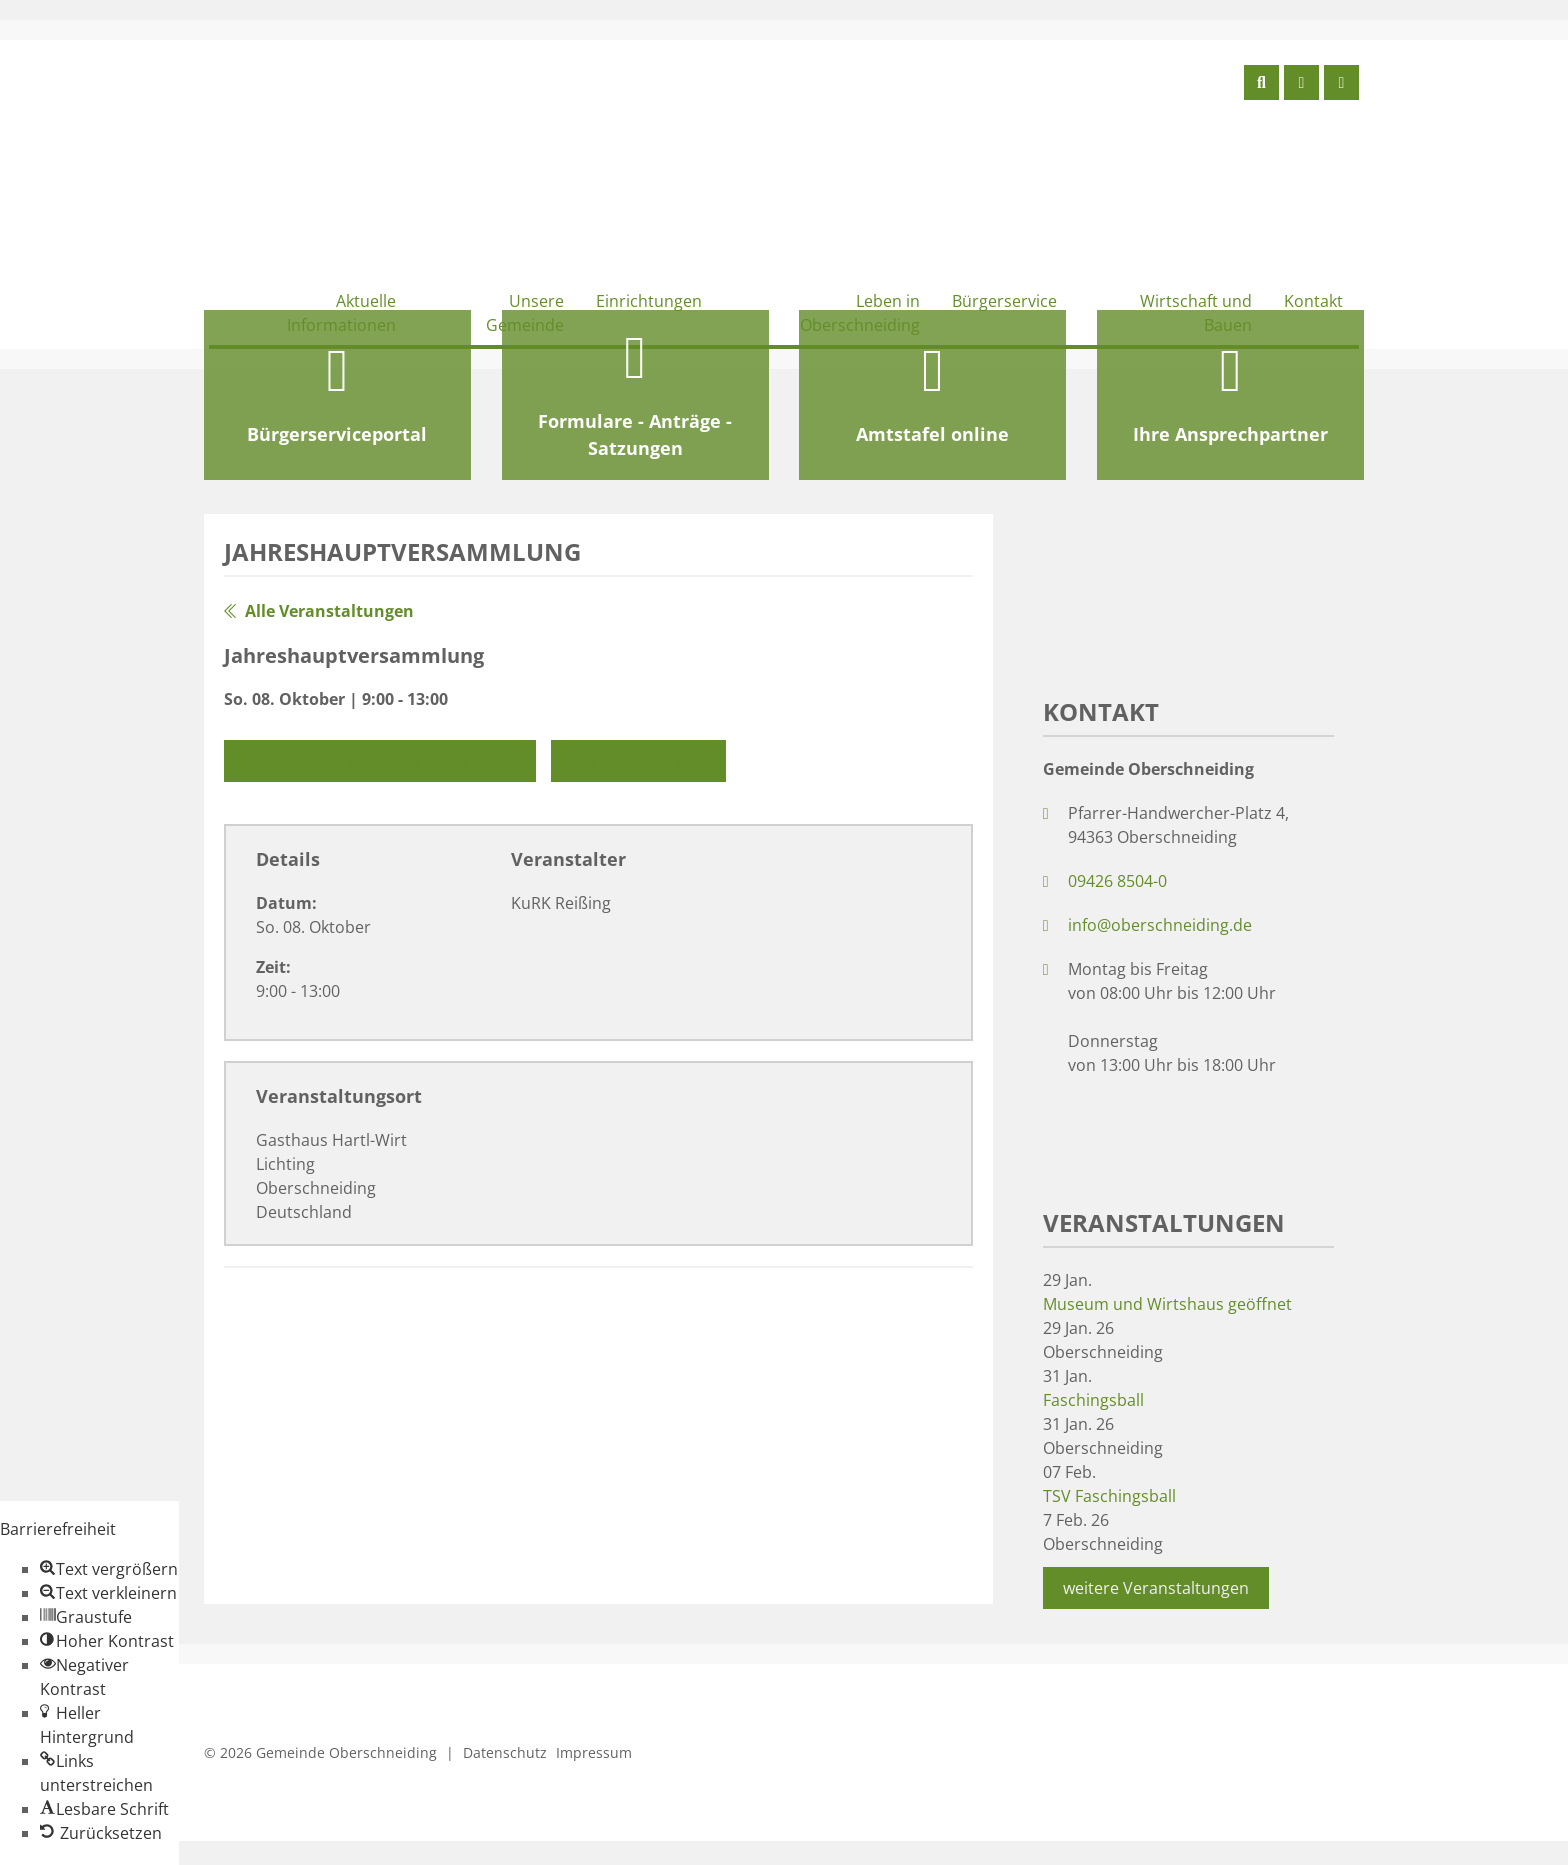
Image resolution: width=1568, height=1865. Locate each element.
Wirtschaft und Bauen (1196, 313)
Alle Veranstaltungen (319, 611)
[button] (109, 1569)
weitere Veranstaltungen (1156, 1588)
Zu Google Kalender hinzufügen (380, 761)
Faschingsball (1093, 1400)
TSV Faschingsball (1109, 1496)
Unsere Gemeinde (525, 313)
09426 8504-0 (1117, 881)
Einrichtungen (649, 301)
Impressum (594, 1752)
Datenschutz (505, 1752)
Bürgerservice (1004, 301)
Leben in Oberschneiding (860, 313)
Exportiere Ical (638, 761)
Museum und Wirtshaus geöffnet (1167, 1304)
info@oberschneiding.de (1160, 925)
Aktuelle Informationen (341, 313)
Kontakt (1313, 301)
